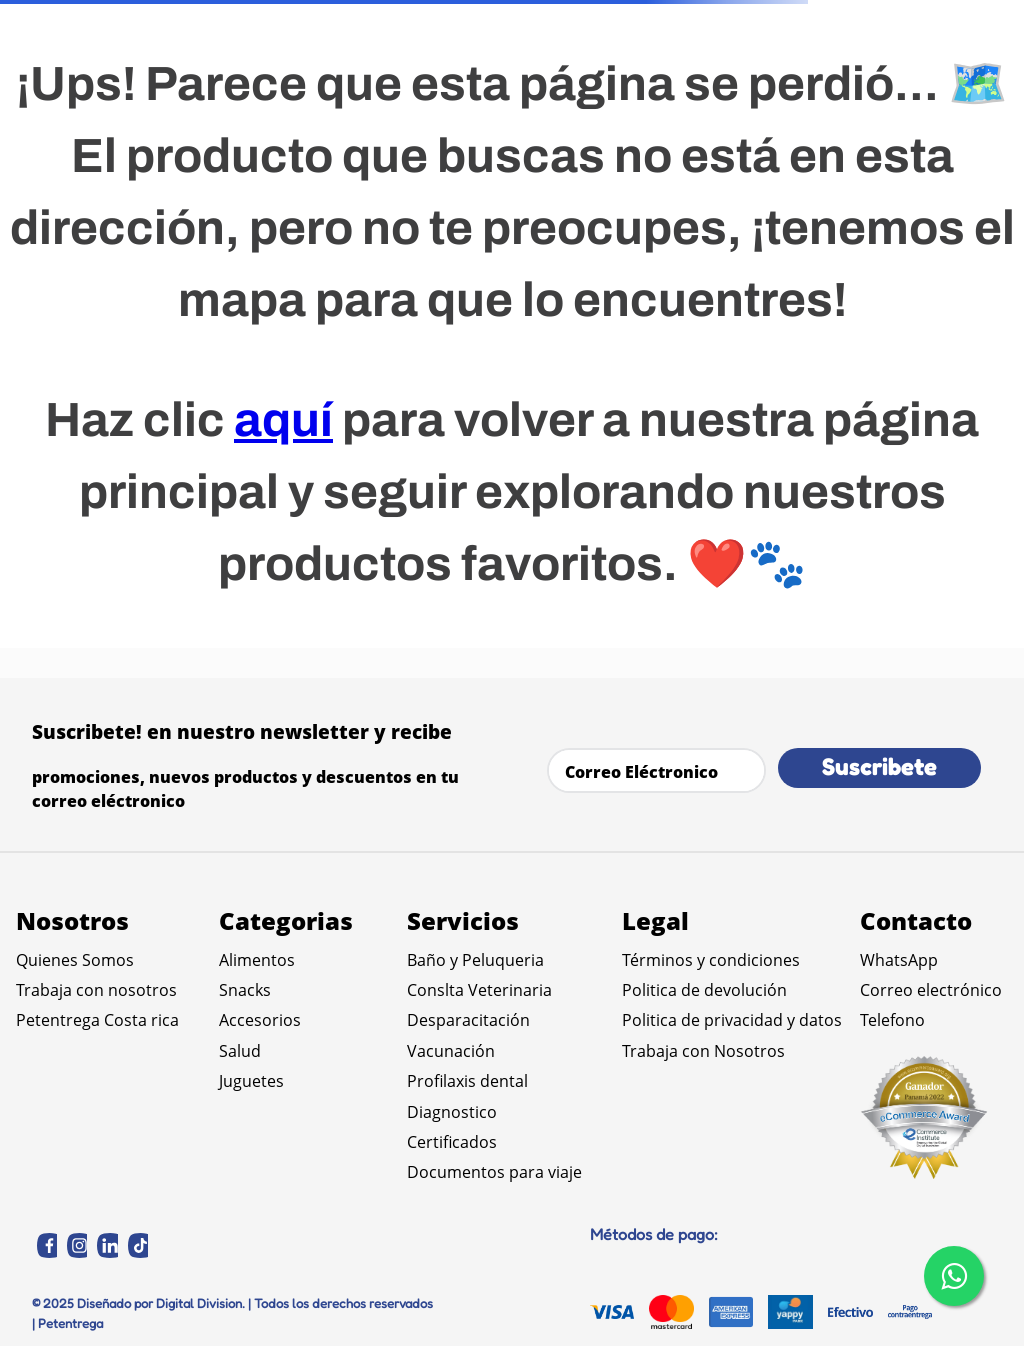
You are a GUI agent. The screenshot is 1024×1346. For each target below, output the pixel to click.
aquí (283, 420)
